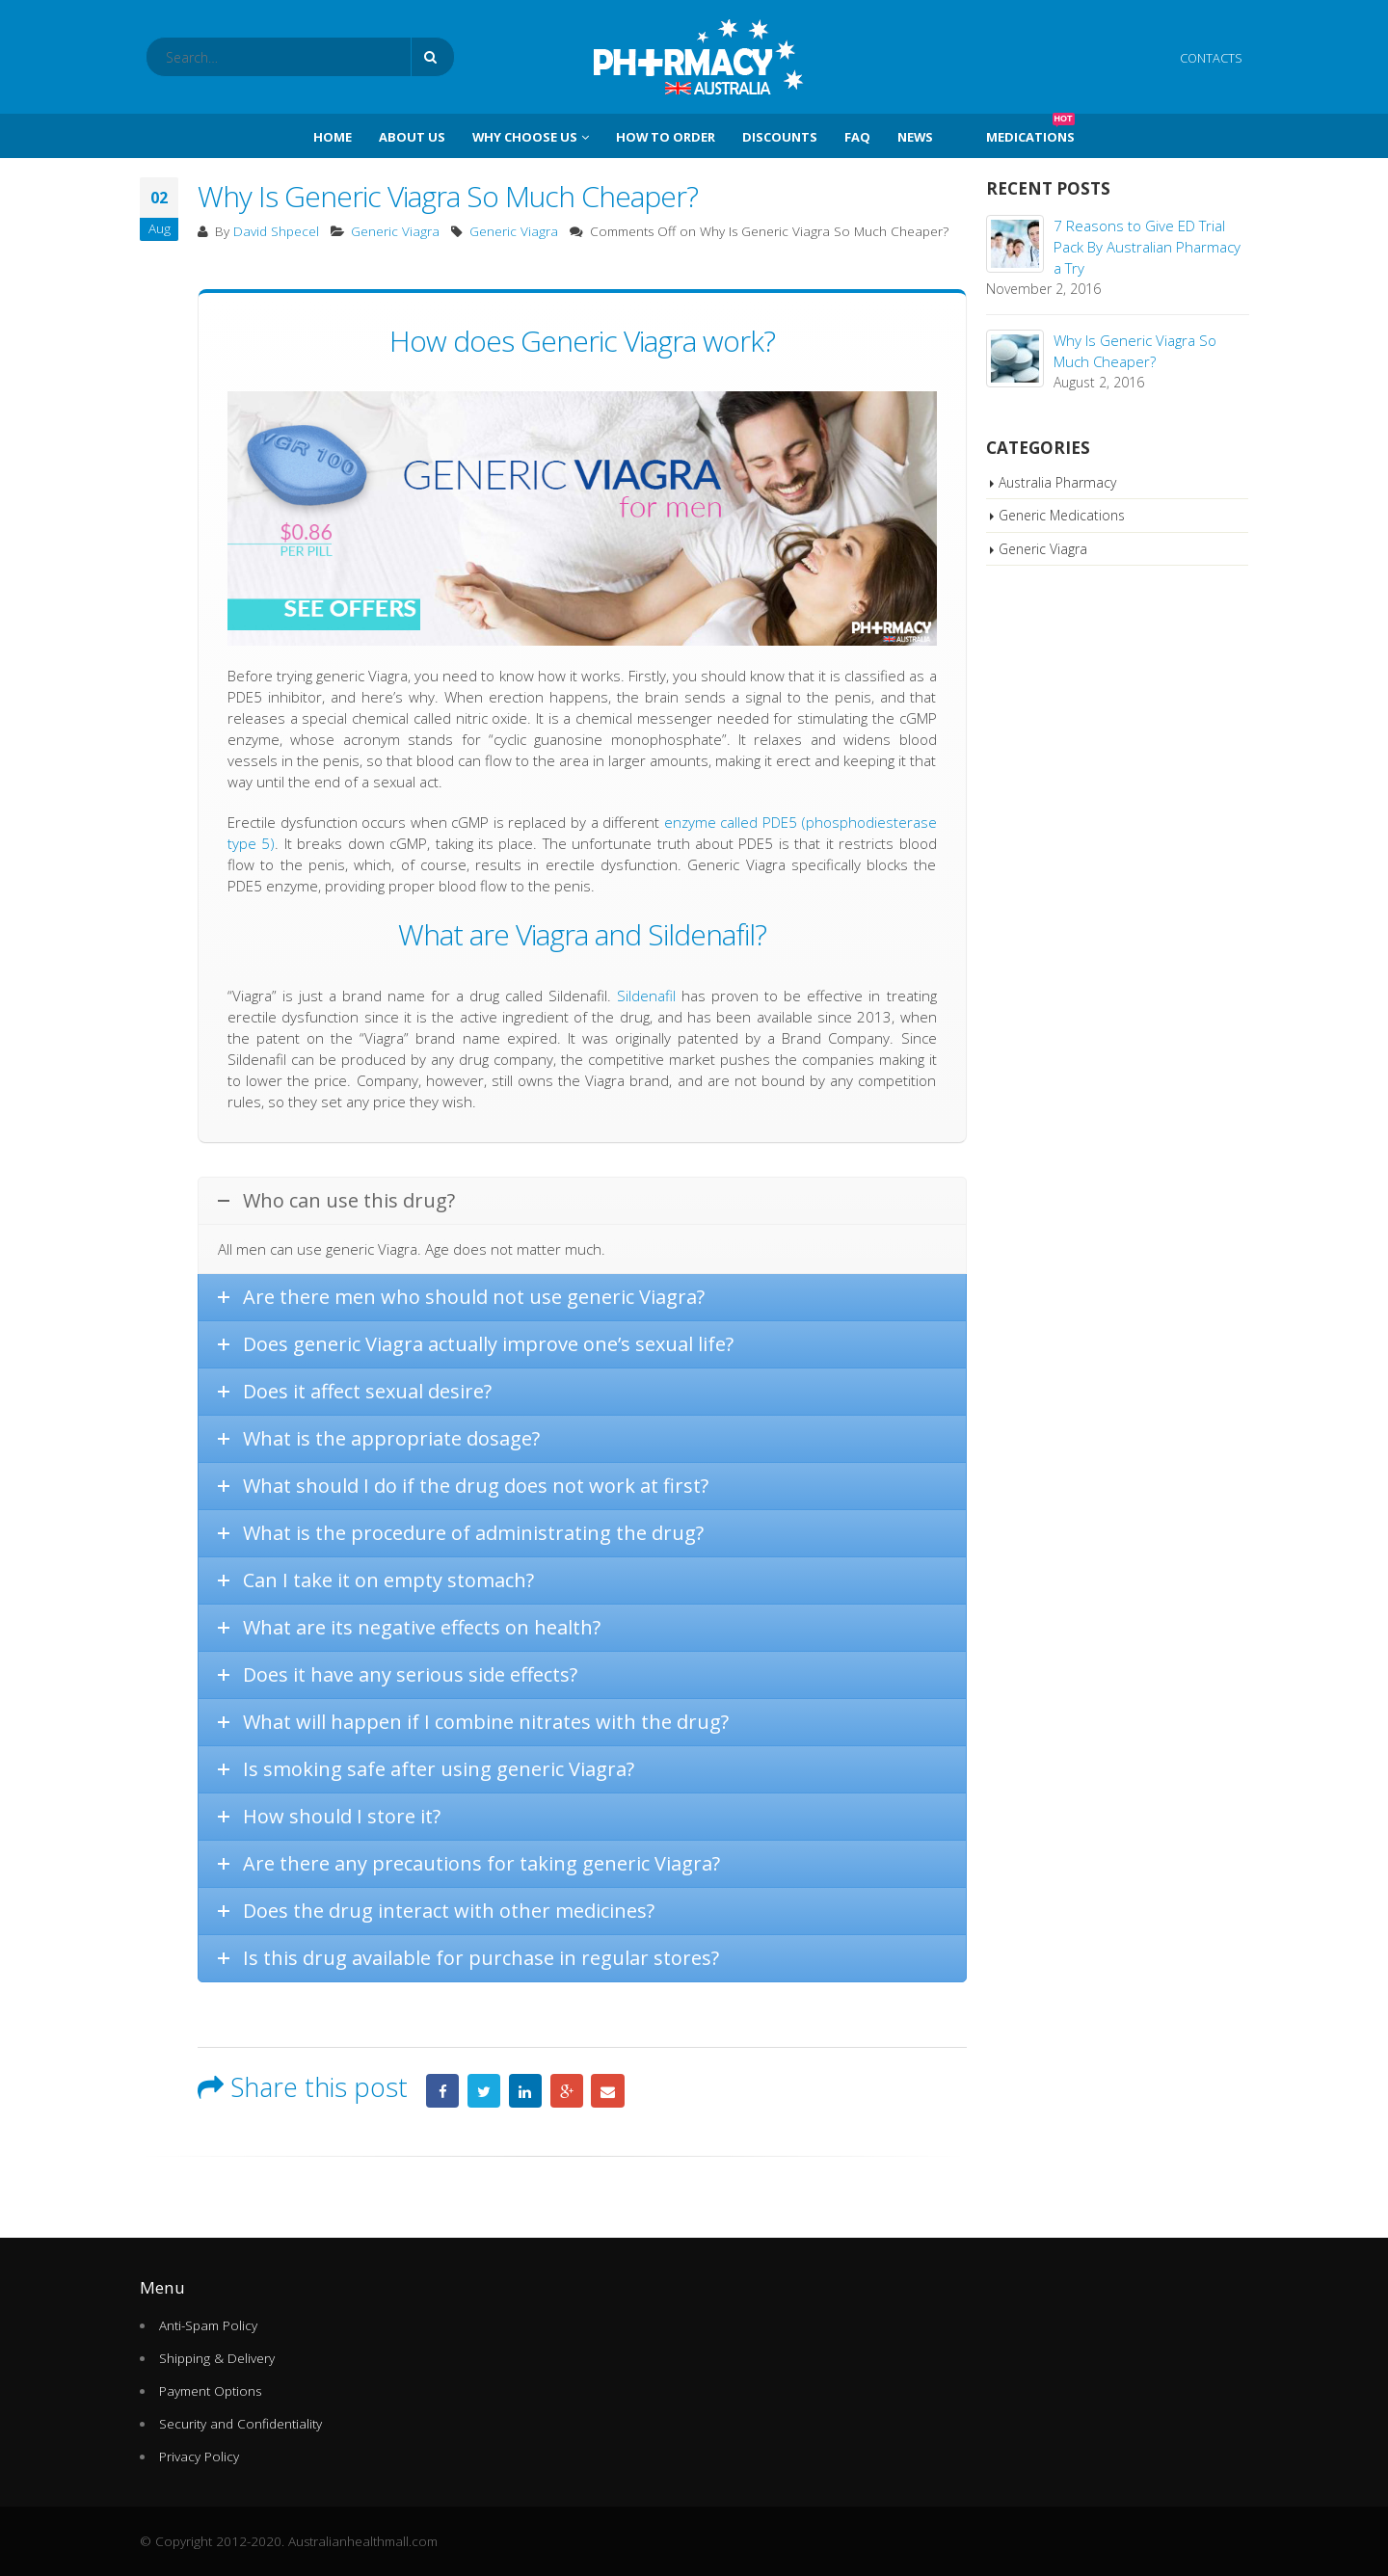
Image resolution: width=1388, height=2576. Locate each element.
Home (332, 137)
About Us (412, 137)
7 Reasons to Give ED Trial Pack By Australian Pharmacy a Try (1147, 247)
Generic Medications (1062, 515)
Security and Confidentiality (240, 2423)
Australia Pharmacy (1057, 482)
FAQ (857, 137)
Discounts (779, 137)
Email (607, 2090)
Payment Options (210, 2391)
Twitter (483, 2090)
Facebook (442, 2090)
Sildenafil (646, 995)
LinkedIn (525, 2090)
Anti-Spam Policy (208, 2325)
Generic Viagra (395, 231)
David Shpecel (276, 231)
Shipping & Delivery (217, 2358)
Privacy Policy (199, 2456)
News (915, 137)
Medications (1030, 130)
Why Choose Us (524, 137)
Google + (566, 2090)
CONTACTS (1211, 57)
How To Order (665, 137)
